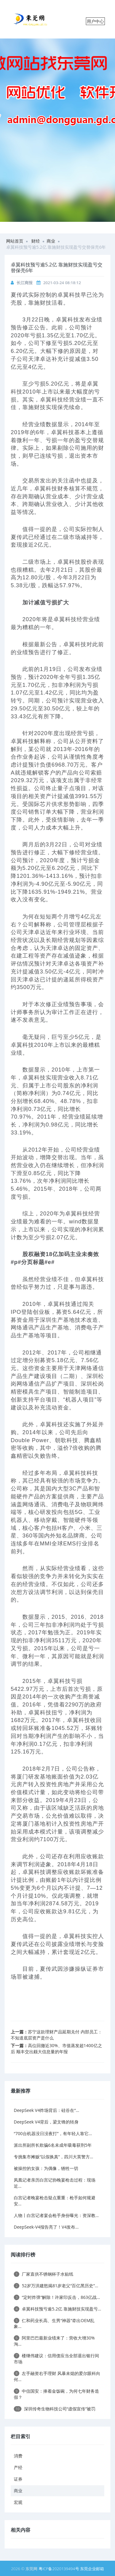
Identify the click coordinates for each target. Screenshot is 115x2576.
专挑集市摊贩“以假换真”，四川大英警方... (53, 2157)
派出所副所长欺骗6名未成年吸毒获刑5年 (53, 2145)
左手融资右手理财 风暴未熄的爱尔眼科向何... (57, 2376)
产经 (18, 2467)
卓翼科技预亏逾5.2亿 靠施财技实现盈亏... (57, 2309)
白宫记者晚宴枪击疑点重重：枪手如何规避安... (54, 2201)
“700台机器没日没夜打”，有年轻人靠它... (53, 2133)
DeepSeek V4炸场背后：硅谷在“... (46, 2110)
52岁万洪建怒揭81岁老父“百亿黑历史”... (56, 2285)
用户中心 (95, 21)
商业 (51, 241)
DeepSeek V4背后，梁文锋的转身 (46, 2122)
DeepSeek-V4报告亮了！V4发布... (46, 2227)
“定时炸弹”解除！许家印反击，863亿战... (57, 2297)
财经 (35, 241)
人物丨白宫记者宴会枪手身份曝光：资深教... (56, 2215)
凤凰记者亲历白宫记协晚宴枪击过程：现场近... (54, 2183)
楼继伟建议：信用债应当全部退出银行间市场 (56, 2359)
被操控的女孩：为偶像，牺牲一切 (46, 2168)
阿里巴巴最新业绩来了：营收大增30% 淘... (54, 2341)
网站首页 (14, 241)
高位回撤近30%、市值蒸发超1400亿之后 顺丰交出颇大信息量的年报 (56, 2048)
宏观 (18, 2502)
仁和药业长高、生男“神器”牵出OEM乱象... (54, 2323)
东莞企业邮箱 (92, 2568)
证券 (18, 2479)
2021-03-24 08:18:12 (62, 282)
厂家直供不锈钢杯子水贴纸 (43, 2274)
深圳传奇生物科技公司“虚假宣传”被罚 (54, 2409)
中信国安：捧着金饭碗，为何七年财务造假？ (56, 2394)
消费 (18, 2456)
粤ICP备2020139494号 (59, 2568)
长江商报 (25, 282)
